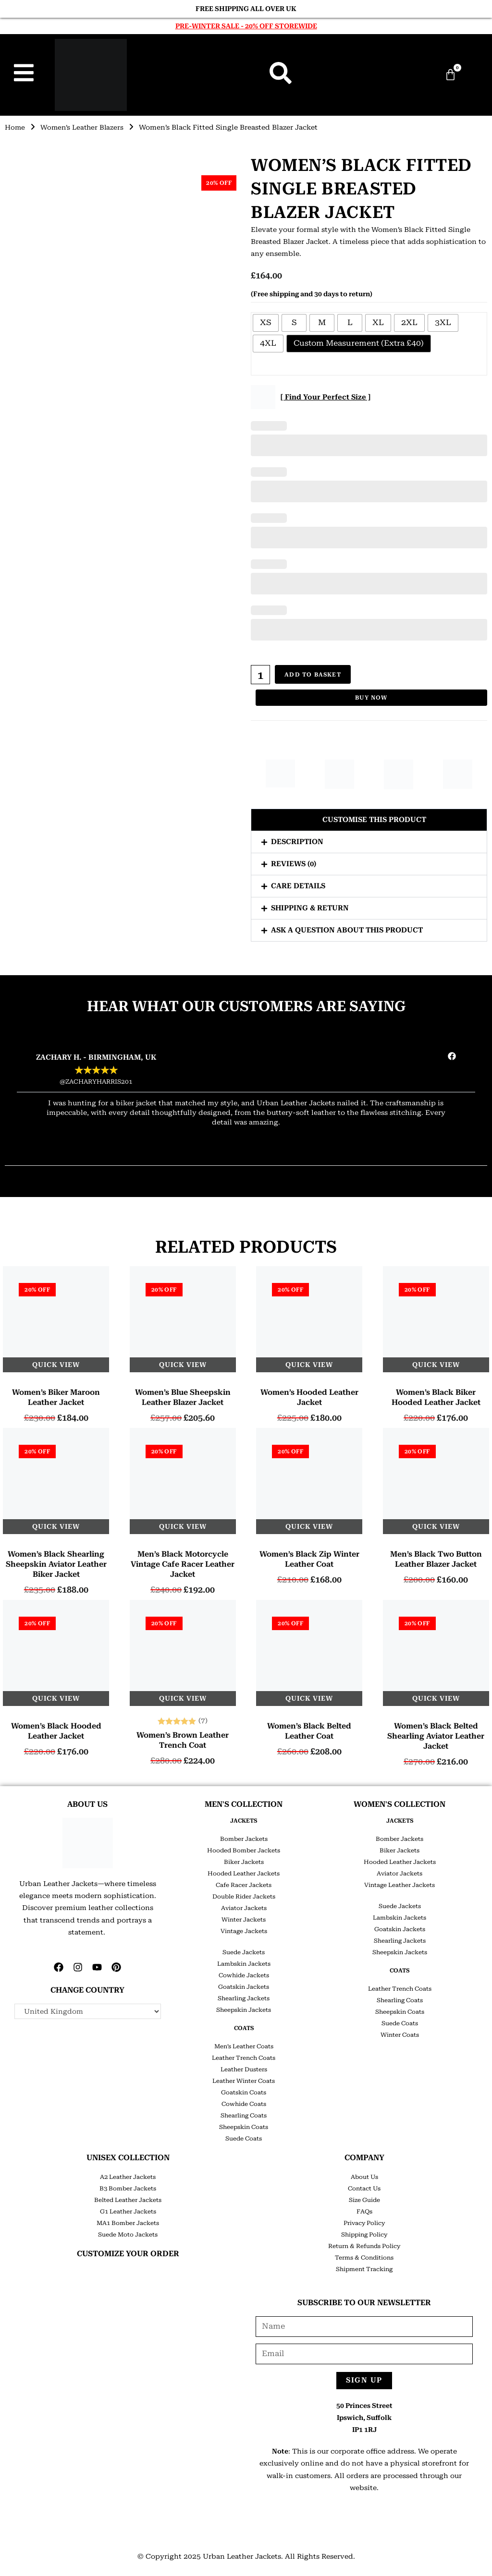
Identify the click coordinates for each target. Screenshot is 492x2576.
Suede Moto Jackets (128, 2234)
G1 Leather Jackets (128, 2211)
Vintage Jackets (244, 1931)
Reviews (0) (293, 863)
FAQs (364, 2211)
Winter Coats (400, 2035)
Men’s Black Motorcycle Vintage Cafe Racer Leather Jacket (182, 1564)
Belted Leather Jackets (127, 2200)
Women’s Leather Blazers (84, 127)
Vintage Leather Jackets (399, 1885)
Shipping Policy (364, 2234)
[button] (369, 820)
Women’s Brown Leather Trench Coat (182, 1740)
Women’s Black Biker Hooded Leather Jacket (436, 1397)
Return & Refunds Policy (364, 2246)
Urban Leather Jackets (242, 2556)
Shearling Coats (244, 2115)
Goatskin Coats (243, 2092)
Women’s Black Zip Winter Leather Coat (309, 1559)
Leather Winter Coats (243, 2081)
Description (297, 841)
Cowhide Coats (243, 2104)
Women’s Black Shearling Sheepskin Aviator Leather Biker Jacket (56, 1564)
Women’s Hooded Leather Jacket (309, 1397)
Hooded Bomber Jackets (243, 1850)
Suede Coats (243, 2138)
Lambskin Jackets (244, 1963)
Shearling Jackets (244, 1998)
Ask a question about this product (347, 930)
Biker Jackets (244, 1862)
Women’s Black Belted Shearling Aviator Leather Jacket (435, 1736)
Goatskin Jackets (243, 1986)
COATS (244, 2028)
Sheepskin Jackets (243, 2010)
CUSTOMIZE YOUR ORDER (128, 2253)
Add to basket (313, 674)
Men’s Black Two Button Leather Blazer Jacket (436, 1559)
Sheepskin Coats (243, 2127)
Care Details (298, 886)
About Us (364, 2177)
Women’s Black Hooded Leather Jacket (56, 1731)
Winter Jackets (243, 1919)
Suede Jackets (243, 1952)
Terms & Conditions (364, 2257)
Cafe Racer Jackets (243, 1885)
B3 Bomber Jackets (127, 2188)
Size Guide (364, 2200)
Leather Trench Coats (243, 2058)
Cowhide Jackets (244, 1975)
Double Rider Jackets (243, 1896)
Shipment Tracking (364, 2269)
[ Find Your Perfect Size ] (325, 397)
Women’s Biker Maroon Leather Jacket (56, 1397)
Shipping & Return (310, 908)
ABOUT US (87, 1804)
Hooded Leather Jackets (244, 1873)
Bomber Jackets (244, 1839)
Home (15, 127)
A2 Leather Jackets (128, 2177)
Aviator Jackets (244, 1908)
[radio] (265, 322)
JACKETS (243, 1820)
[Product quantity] (260, 674)
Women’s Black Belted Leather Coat (309, 1731)
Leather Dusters (244, 2069)
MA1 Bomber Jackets (128, 2223)
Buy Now (371, 697)
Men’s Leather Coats (243, 2046)
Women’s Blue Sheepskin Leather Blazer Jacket (183, 1397)
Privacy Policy (364, 2223)
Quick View (56, 1364)
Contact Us (364, 2188)
